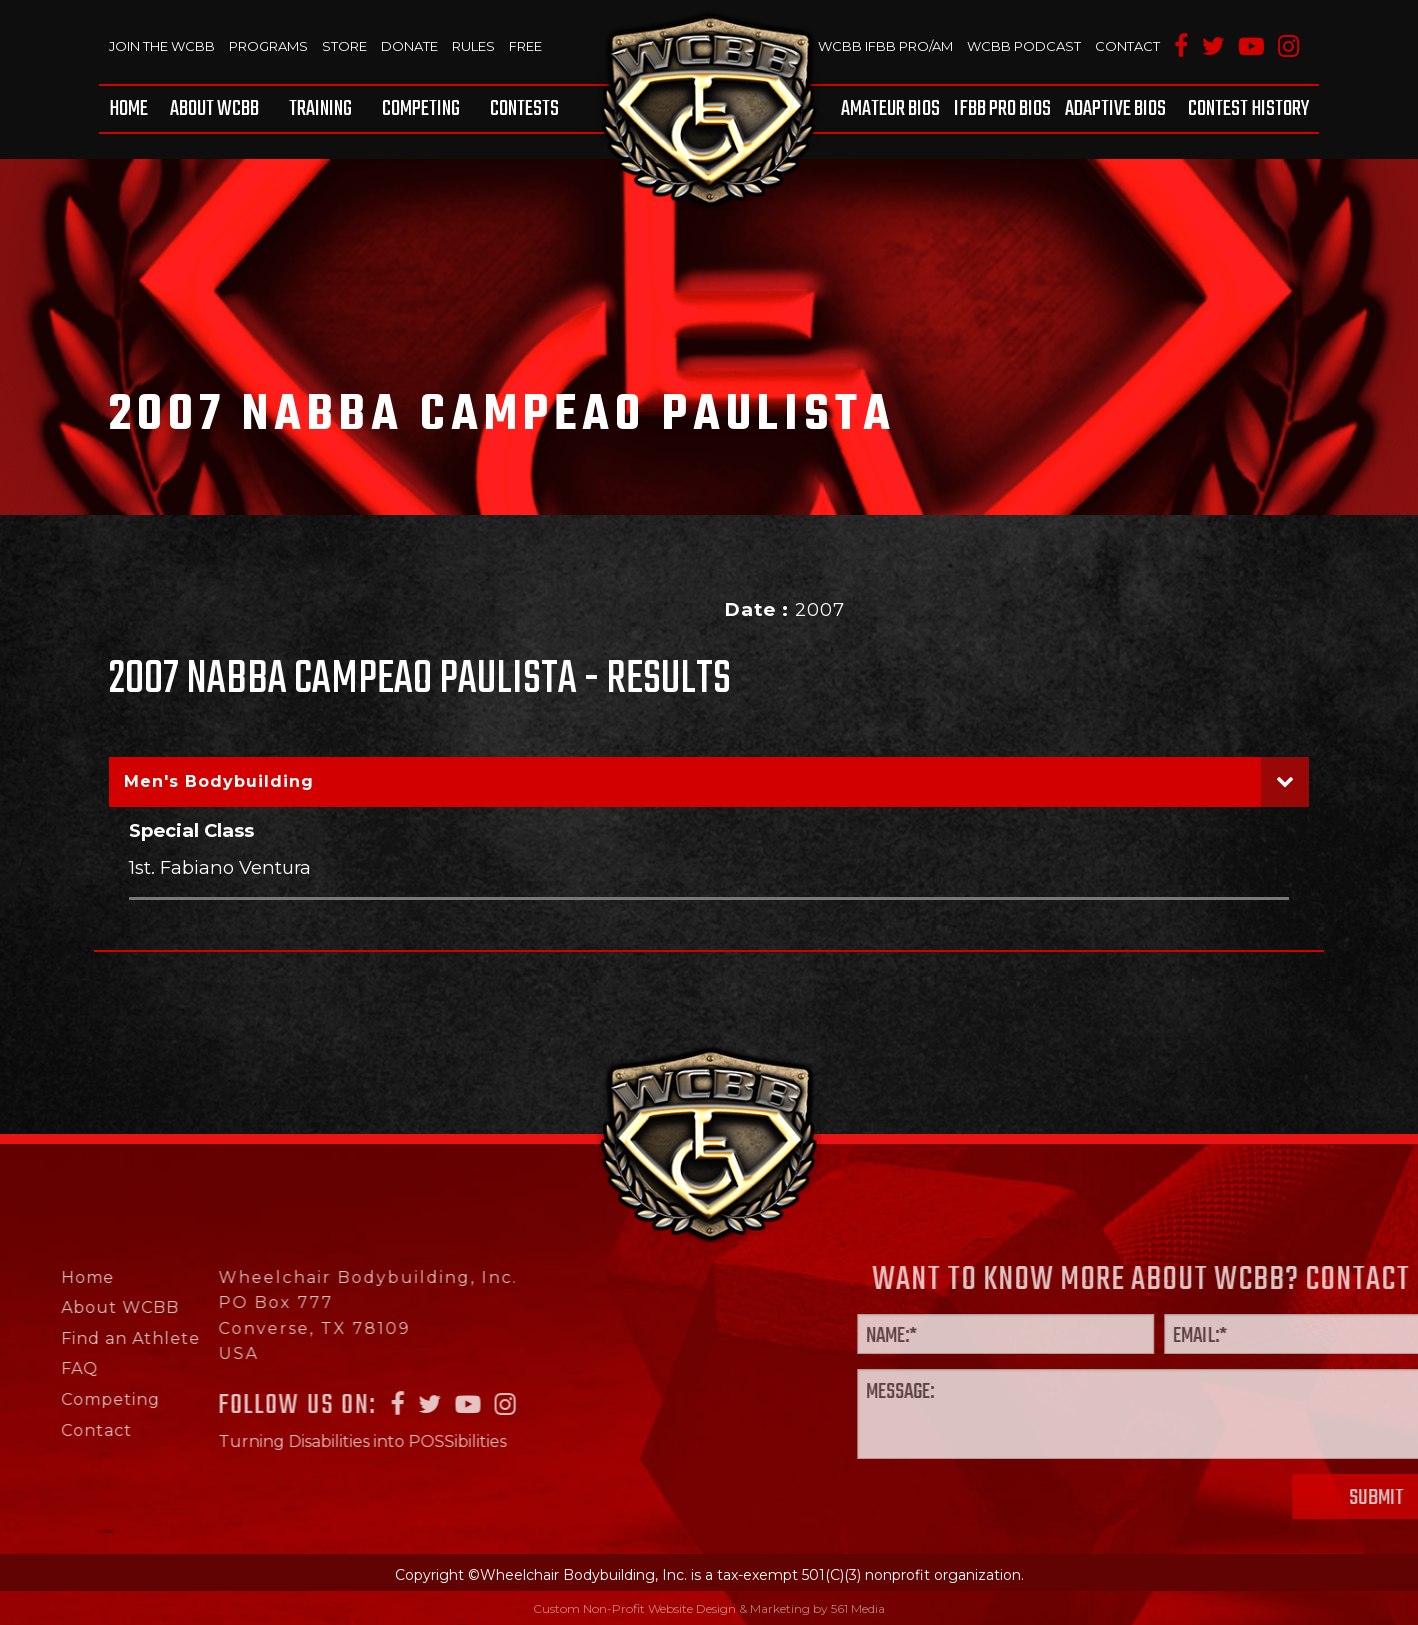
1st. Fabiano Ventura (220, 867)
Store (344, 46)
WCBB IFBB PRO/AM (885, 46)
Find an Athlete (71, 1338)
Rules (473, 46)
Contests (524, 109)
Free (525, 46)
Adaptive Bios (1115, 109)
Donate (409, 46)
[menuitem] (132, 109)
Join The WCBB (162, 46)
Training (320, 109)
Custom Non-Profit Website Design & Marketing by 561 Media (709, 1608)
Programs (268, 46)
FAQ (20, 1368)
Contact (1127, 46)
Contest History (1248, 109)
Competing (421, 109)
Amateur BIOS (890, 109)
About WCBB (214, 109)
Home (128, 109)
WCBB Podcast (1024, 46)
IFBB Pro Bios (1002, 109)
